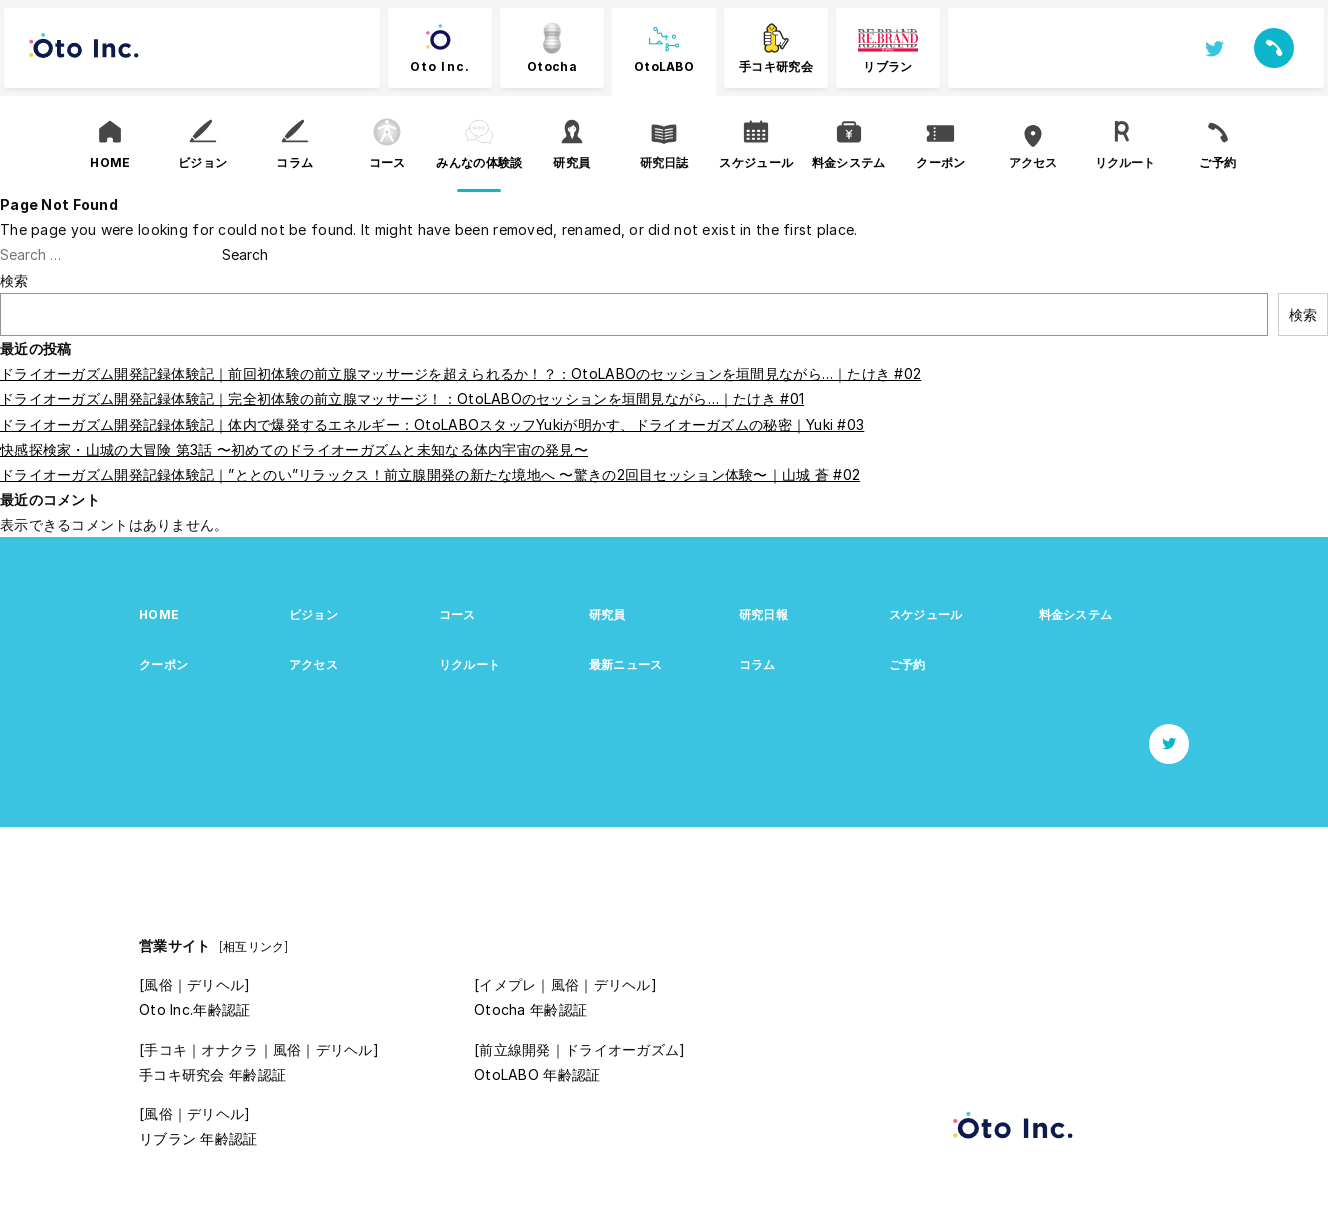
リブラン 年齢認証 (198, 1138)
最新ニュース (626, 664)
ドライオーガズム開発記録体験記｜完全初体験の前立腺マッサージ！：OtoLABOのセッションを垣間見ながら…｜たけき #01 (402, 398)
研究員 (607, 614)
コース (457, 614)
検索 (14, 280)
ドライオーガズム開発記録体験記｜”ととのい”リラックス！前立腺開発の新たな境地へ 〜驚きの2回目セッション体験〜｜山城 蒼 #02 (430, 474)
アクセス (313, 664)
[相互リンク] (254, 946)
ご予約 (907, 664)
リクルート (469, 664)
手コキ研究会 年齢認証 (212, 1074)
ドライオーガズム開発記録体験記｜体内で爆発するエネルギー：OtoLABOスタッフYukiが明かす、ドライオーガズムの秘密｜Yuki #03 (432, 424)
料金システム (1076, 614)
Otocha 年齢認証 (530, 1009)
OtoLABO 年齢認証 (537, 1074)
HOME (159, 614)
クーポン (163, 664)
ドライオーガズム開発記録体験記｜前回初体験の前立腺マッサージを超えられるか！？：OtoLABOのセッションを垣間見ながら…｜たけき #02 (460, 373)
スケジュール (926, 614)
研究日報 (763, 614)
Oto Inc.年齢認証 (194, 1009)
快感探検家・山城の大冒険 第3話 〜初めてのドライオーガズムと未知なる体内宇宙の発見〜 (294, 449)
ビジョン (313, 614)
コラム (757, 664)
